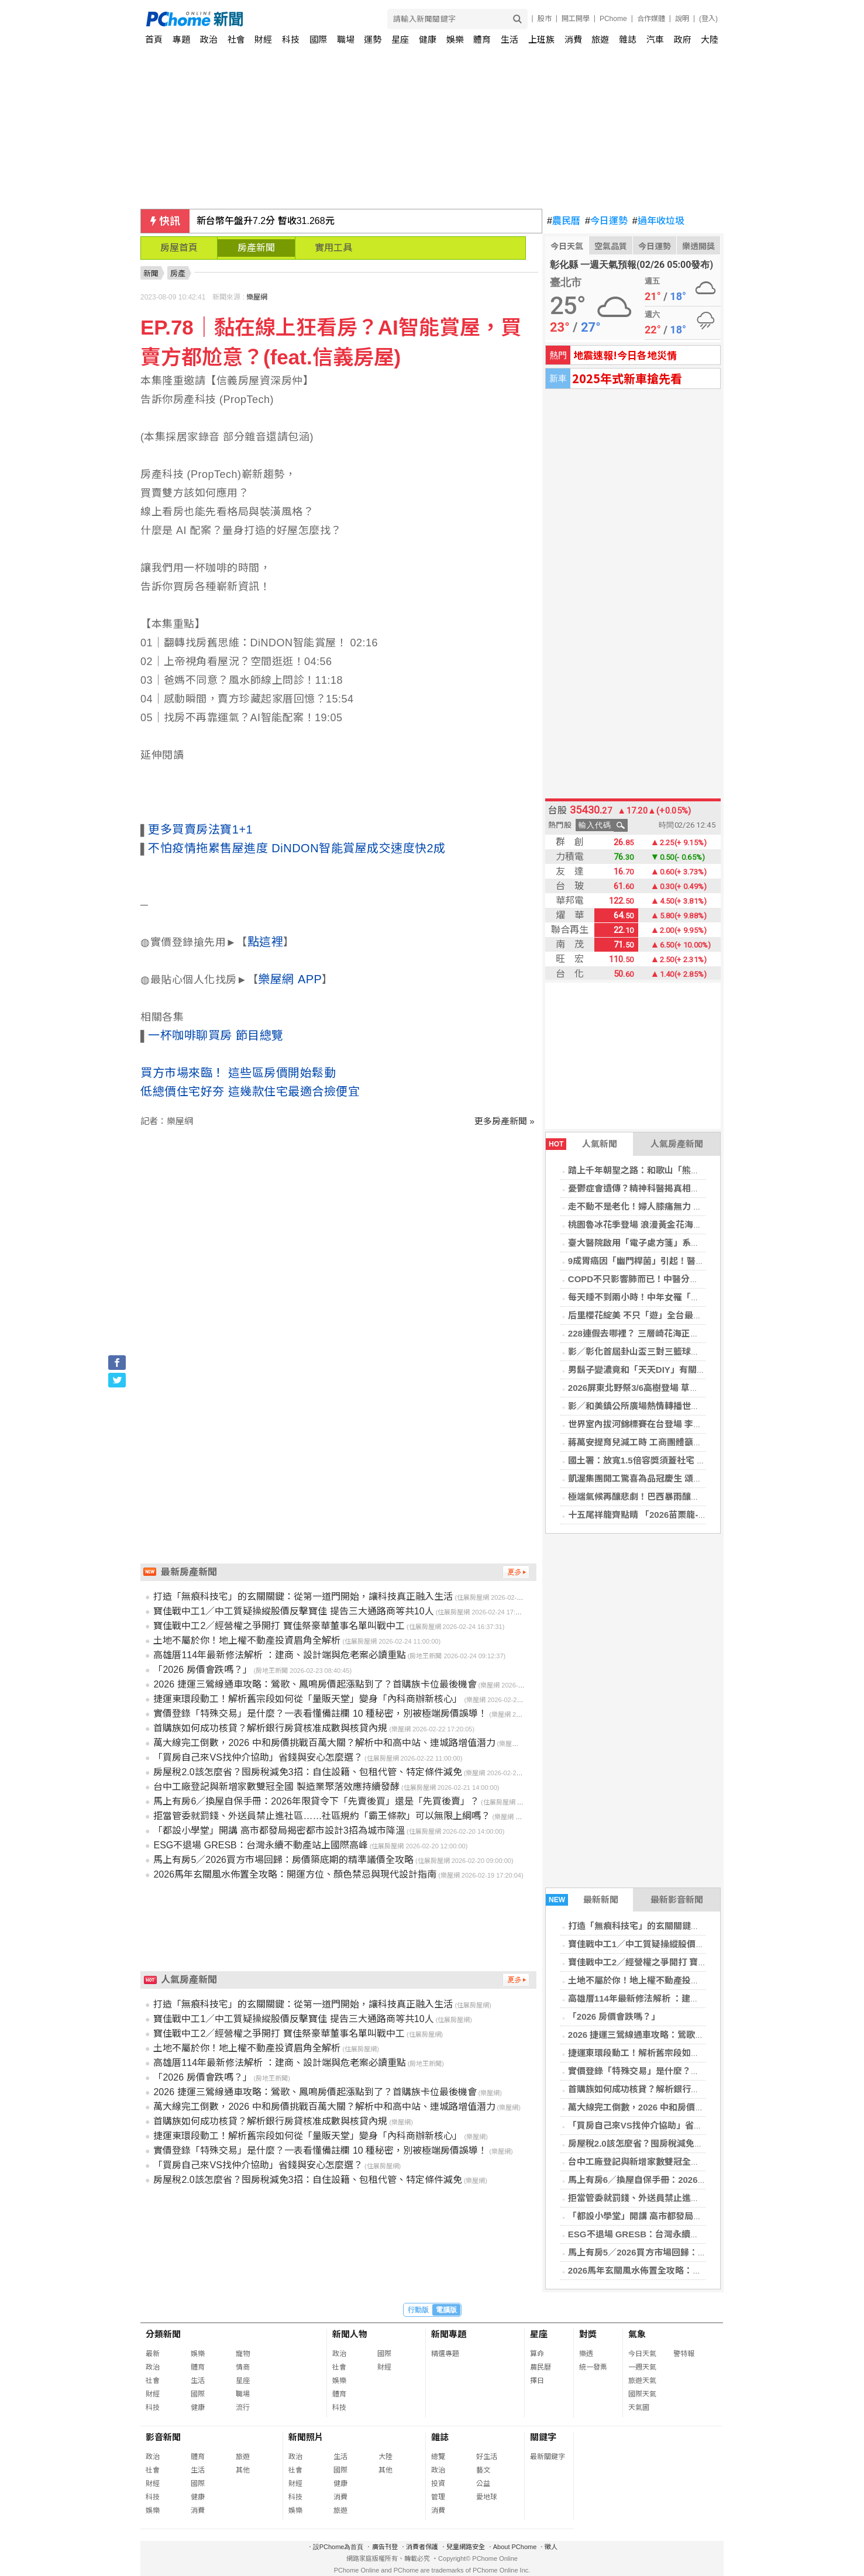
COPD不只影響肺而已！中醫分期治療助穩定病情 (664, 1279)
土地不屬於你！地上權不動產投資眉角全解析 (655, 1980)
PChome (613, 19)
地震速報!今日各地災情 (625, 354)
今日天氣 (566, 246)
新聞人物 (349, 2334)
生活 (509, 39)
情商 (243, 2367)
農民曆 (563, 221)
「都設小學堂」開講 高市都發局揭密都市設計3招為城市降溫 (686, 2216)
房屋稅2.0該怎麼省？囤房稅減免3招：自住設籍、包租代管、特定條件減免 (307, 1772)
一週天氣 (642, 2367)
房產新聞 (256, 248)
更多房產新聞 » (504, 1121)
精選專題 (445, 2354)
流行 (243, 2407)
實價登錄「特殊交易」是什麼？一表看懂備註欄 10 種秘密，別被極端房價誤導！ (320, 1714)
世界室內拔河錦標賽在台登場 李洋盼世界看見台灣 (665, 1424)
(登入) (708, 19)
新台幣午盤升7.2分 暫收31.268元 (266, 221)
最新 (153, 2354)
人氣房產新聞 (676, 1144)
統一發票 (593, 2367)
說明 (682, 19)
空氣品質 (610, 246)
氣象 (637, 2334)
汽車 (655, 39)
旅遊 (600, 39)
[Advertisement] (341, 1227)
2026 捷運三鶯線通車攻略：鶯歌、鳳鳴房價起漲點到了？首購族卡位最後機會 (314, 1684)
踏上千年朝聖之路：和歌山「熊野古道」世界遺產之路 (673, 1170)
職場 (345, 39)
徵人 (551, 2546)
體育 (482, 39)
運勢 (372, 39)
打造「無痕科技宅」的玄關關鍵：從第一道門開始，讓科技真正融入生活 (303, 1597)
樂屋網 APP (290, 979)
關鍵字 (543, 2437)
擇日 (537, 2381)
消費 (573, 39)
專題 (181, 39)
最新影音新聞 (676, 1900)
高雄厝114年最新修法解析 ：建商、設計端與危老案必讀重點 (686, 1998)
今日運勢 (606, 221)
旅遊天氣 (642, 2381)
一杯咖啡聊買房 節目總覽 (216, 1035)
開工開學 (576, 19)
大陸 (709, 39)
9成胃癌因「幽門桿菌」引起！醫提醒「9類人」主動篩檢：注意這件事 (704, 1261)
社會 (236, 39)
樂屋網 (256, 297)
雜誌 (627, 39)
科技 (291, 39)
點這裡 (265, 941)
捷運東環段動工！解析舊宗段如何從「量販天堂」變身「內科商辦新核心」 (307, 1699)
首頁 (154, 39)
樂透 (586, 2354)
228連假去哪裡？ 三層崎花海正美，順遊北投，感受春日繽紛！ (690, 1333)
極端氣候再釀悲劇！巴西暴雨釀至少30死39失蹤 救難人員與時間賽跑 (702, 1496)
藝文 (483, 2470)
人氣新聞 (581, 1144)
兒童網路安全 (465, 2546)
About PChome (515, 2546)
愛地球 (486, 2497)
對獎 (588, 2334)
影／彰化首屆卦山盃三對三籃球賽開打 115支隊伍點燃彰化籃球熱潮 (699, 1351)
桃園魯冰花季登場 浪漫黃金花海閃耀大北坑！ (657, 1225)
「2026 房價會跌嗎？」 (614, 2016)
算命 (537, 2354)
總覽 (438, 2457)
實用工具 (333, 248)
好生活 (486, 2457)
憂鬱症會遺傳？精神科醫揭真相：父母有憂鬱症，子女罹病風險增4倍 (702, 1188)
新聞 (151, 273)
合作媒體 (651, 19)
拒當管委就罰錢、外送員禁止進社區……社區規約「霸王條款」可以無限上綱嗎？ (321, 1816)
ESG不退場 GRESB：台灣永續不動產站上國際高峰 (668, 2234)
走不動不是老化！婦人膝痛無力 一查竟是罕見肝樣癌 (670, 1206)
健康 (427, 39)
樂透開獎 (698, 246)
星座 (400, 39)
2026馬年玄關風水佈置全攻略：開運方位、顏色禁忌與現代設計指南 (700, 2270)
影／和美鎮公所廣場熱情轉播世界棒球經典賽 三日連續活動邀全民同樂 (705, 1406)
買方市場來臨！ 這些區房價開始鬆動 (238, 1072)
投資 (438, 2483)
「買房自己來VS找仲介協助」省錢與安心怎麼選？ (666, 2125)
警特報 (683, 2354)
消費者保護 (422, 2546)
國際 (318, 39)
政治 (209, 39)
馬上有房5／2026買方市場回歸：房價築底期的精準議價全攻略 (690, 2252)
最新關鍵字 (547, 2457)
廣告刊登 (385, 2546)
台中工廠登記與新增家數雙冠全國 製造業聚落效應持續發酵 (683, 2162)
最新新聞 (582, 1900)
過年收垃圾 (658, 221)
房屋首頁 (179, 248)
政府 (682, 39)
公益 (483, 2483)
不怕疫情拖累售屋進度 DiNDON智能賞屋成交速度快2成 (296, 848)
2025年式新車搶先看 (627, 378)
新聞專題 (448, 2334)
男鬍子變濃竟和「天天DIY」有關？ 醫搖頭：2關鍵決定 (675, 1370)
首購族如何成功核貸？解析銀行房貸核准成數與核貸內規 (677, 2089)
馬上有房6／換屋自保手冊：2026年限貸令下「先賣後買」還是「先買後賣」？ (316, 1801)
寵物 (243, 2354)
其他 (243, 2470)
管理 (438, 2497)
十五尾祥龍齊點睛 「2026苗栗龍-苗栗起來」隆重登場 (672, 1515)
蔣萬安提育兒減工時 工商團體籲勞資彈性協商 (657, 1442)
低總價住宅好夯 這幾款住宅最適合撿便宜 (250, 1091)
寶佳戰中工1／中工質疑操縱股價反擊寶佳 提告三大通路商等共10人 (699, 1944)
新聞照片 (305, 2437)
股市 (545, 19)
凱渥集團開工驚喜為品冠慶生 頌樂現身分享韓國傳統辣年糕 (683, 1478)
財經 (263, 39)
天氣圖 (638, 2407)
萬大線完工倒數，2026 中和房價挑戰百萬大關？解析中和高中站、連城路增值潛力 (324, 1743)
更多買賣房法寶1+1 (200, 829)
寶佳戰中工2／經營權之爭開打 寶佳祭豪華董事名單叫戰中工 (686, 1962)
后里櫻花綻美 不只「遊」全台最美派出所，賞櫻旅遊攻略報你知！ (696, 1315)
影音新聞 (163, 2437)
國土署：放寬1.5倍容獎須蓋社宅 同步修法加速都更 (667, 1460)
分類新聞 (163, 2334)
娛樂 (455, 39)
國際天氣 (642, 2394)
